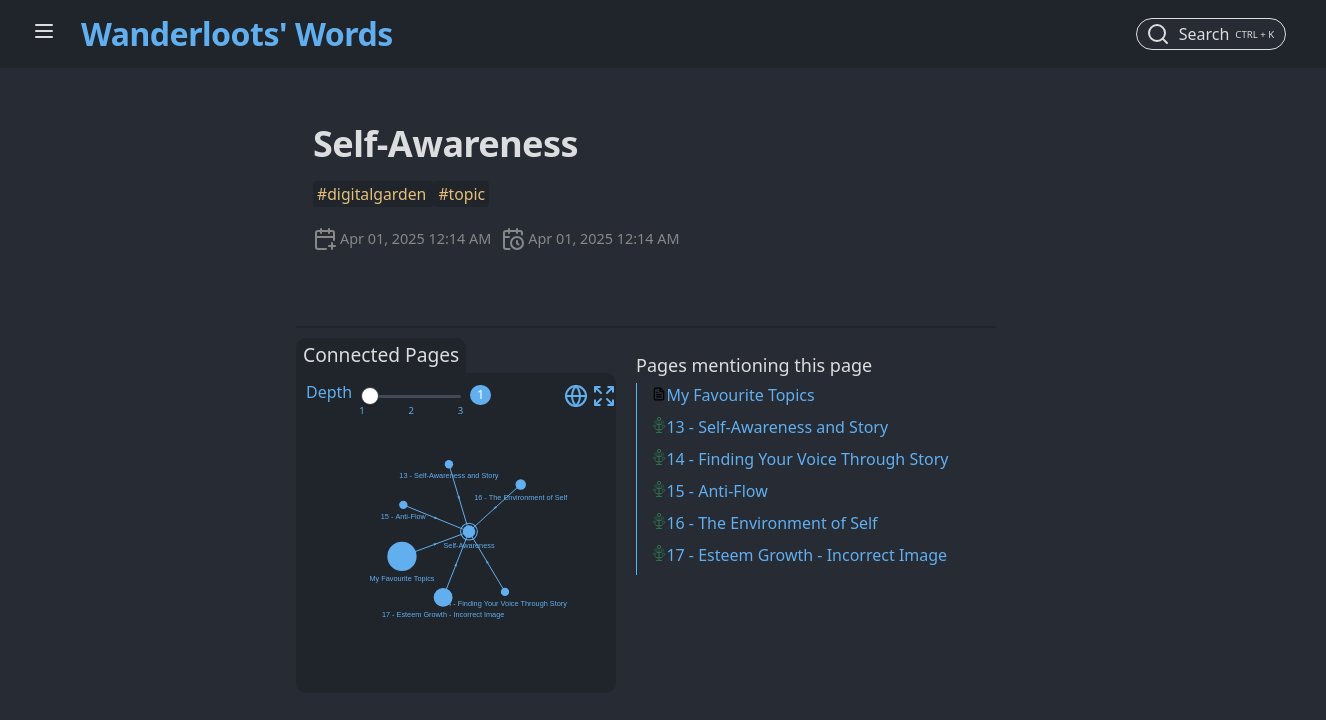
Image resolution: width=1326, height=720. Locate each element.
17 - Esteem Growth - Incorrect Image (806, 555)
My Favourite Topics (740, 395)
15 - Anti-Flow (716, 491)
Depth (329, 392)
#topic (461, 194)
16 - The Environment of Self (771, 523)
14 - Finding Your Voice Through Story (807, 459)
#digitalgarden (373, 194)
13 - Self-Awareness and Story (777, 427)
